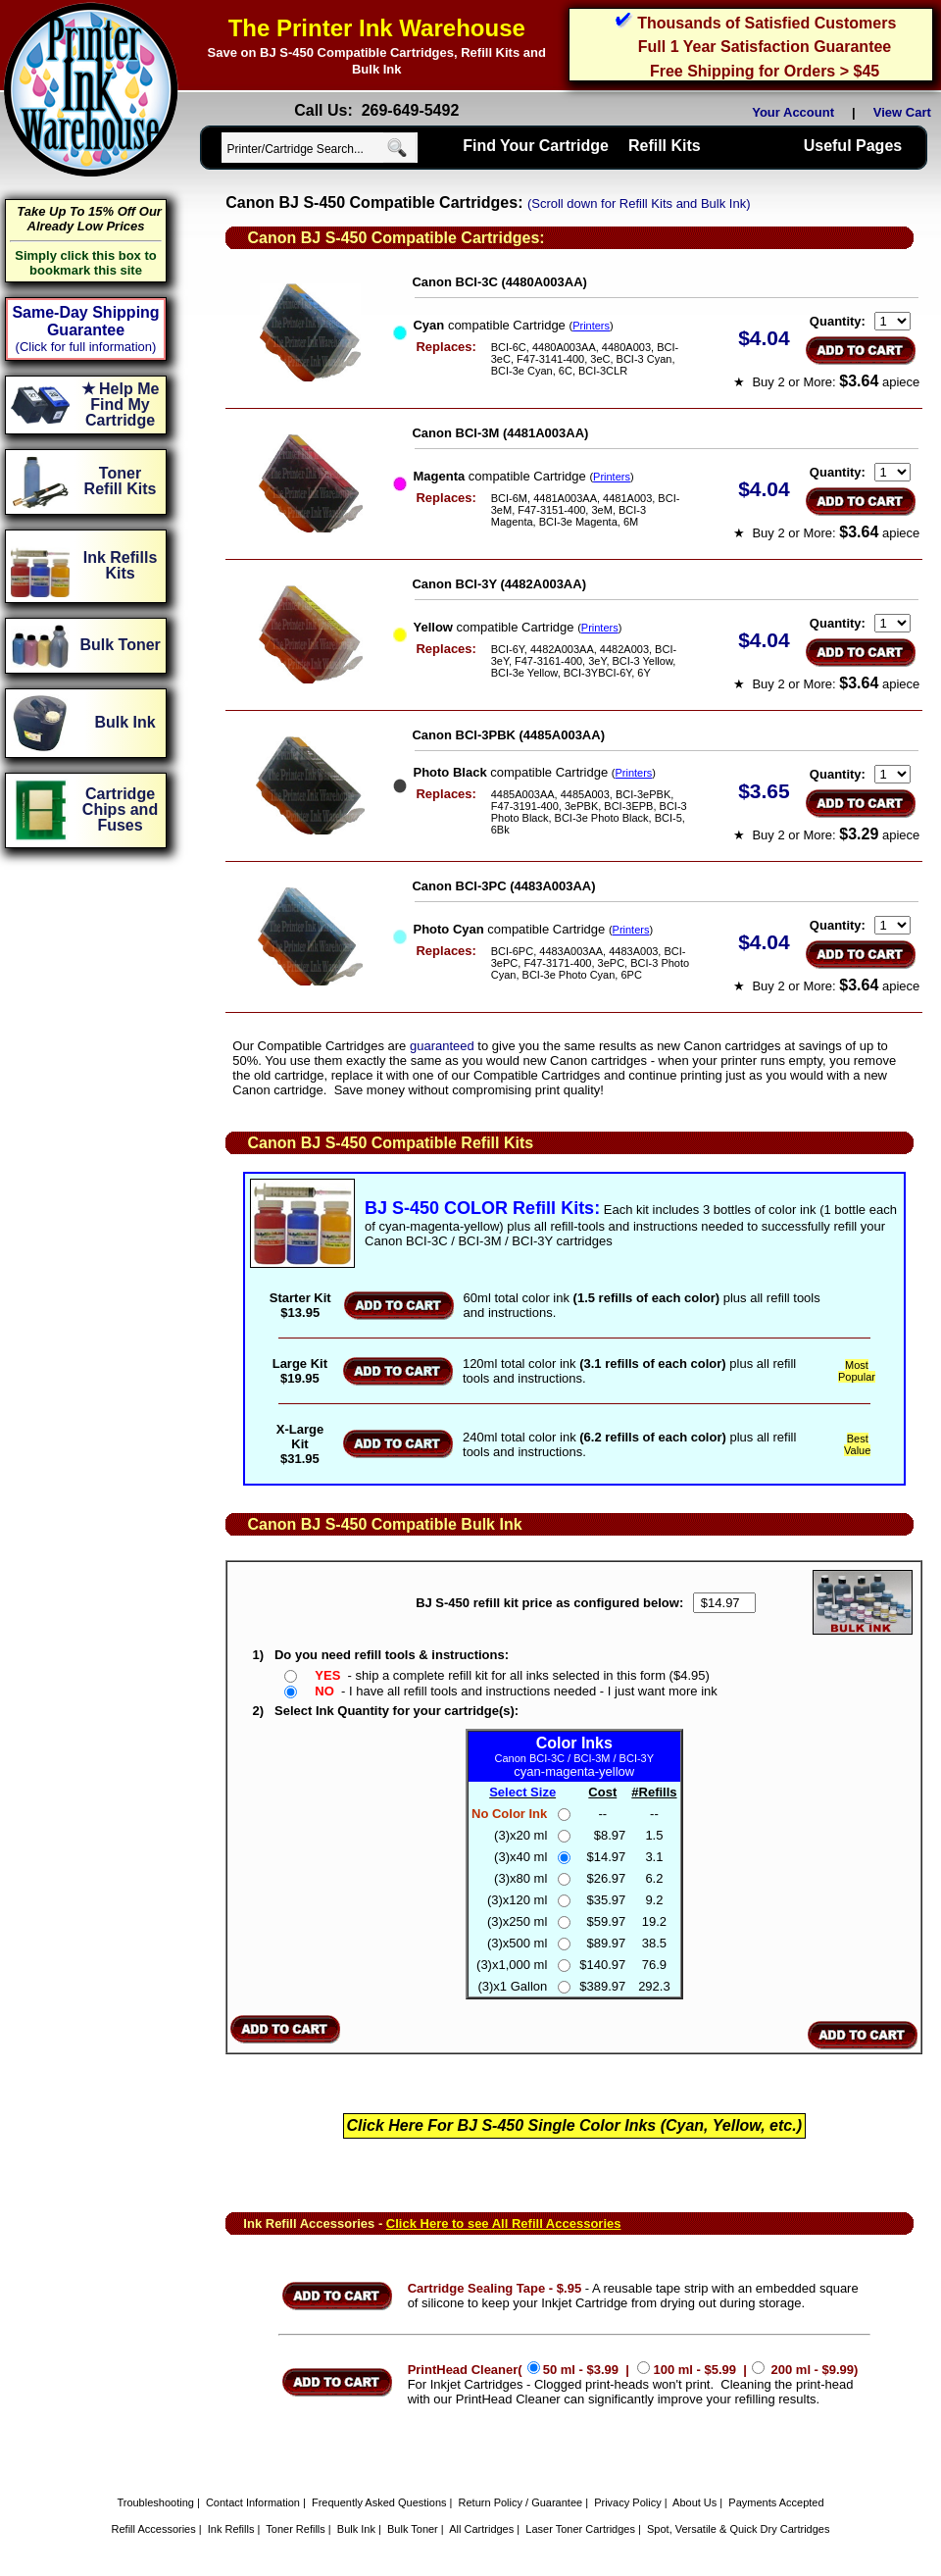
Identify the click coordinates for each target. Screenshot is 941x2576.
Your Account (793, 112)
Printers (591, 325)
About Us (694, 2502)
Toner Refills (295, 2529)
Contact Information (253, 2502)
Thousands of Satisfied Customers (766, 23)
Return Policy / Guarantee (521, 2502)
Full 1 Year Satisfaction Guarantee (764, 46)
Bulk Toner (412, 2529)
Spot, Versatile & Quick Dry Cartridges (738, 2529)
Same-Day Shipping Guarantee (85, 321)
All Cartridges (481, 2529)
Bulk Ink (356, 2529)
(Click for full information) (86, 346)
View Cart (905, 112)
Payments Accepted (775, 2502)
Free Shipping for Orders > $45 (764, 71)
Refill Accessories (154, 2529)
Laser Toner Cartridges (580, 2529)
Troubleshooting (155, 2502)
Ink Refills (231, 2529)
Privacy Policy (627, 2502)
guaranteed (442, 1045)
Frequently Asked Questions (379, 2502)
